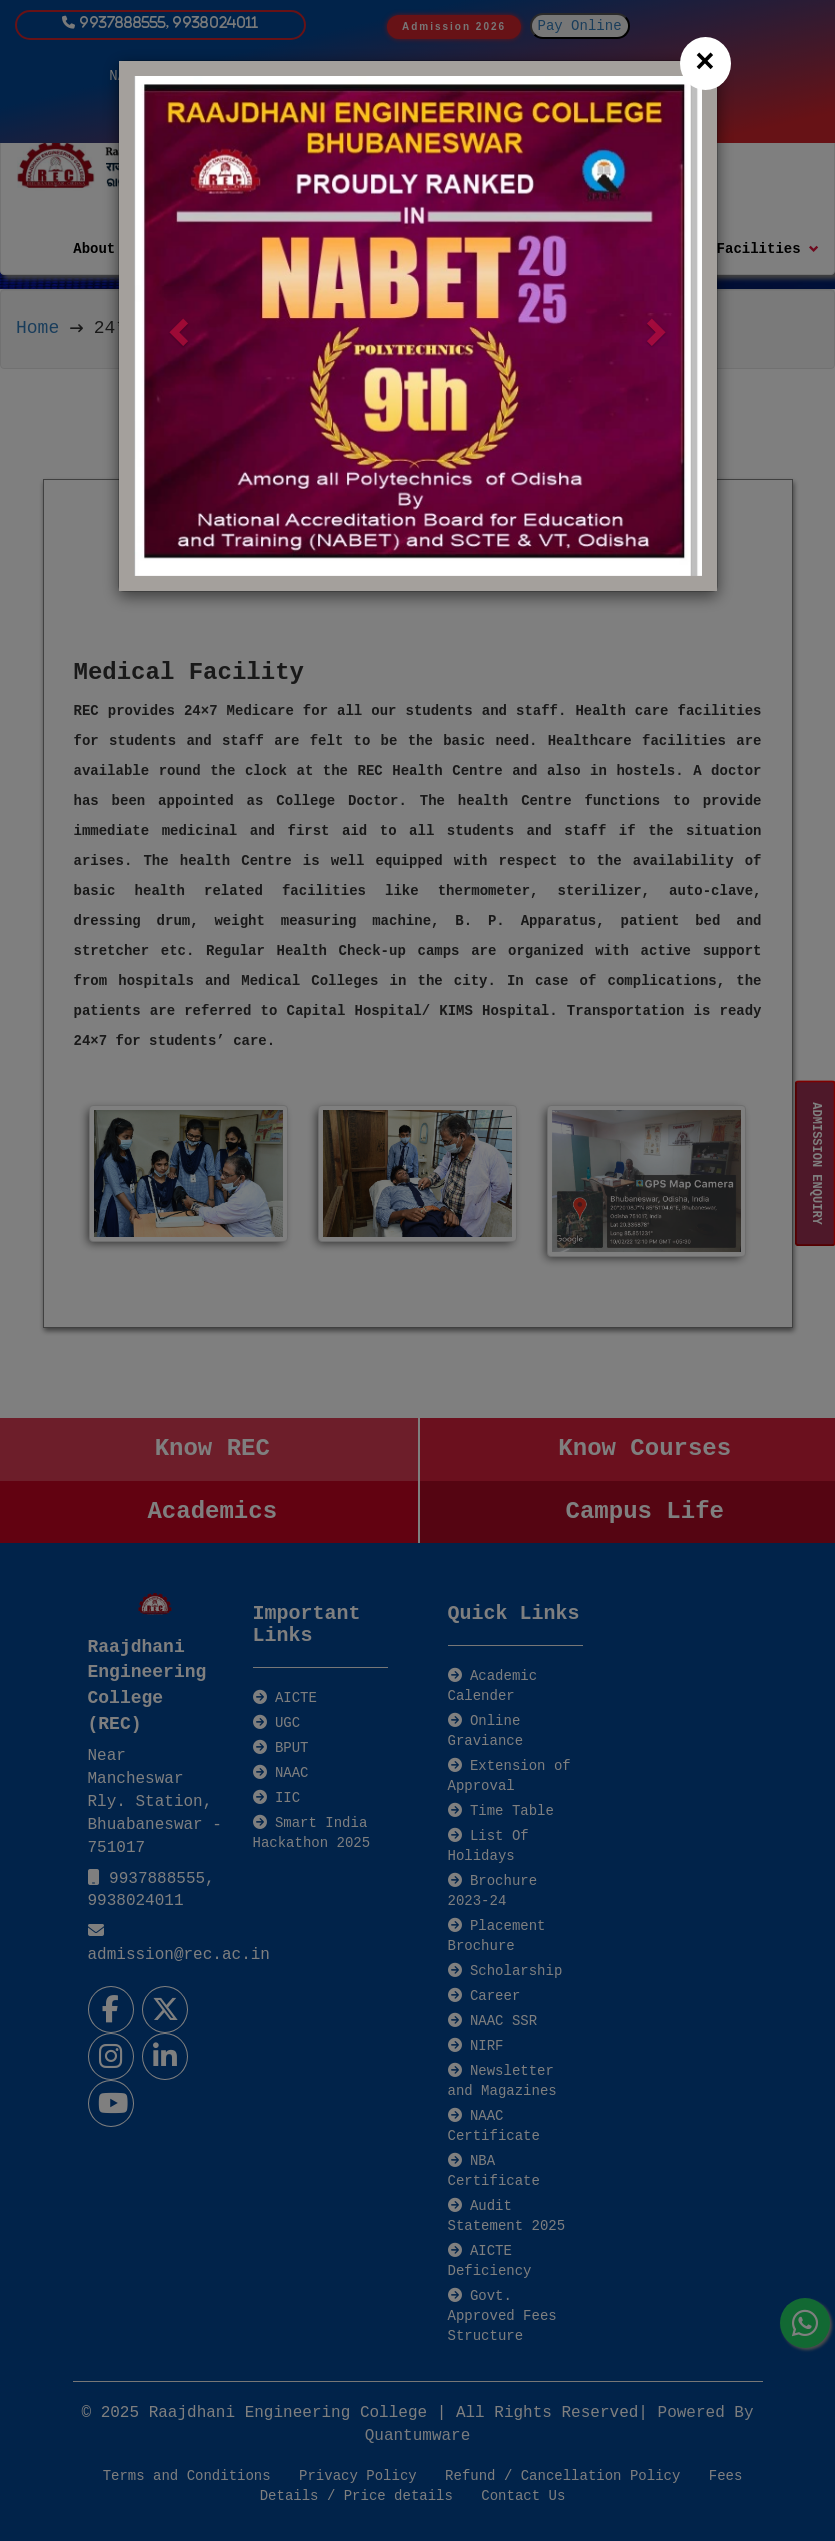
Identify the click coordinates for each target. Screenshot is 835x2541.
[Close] (705, 63)
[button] (176, 326)
